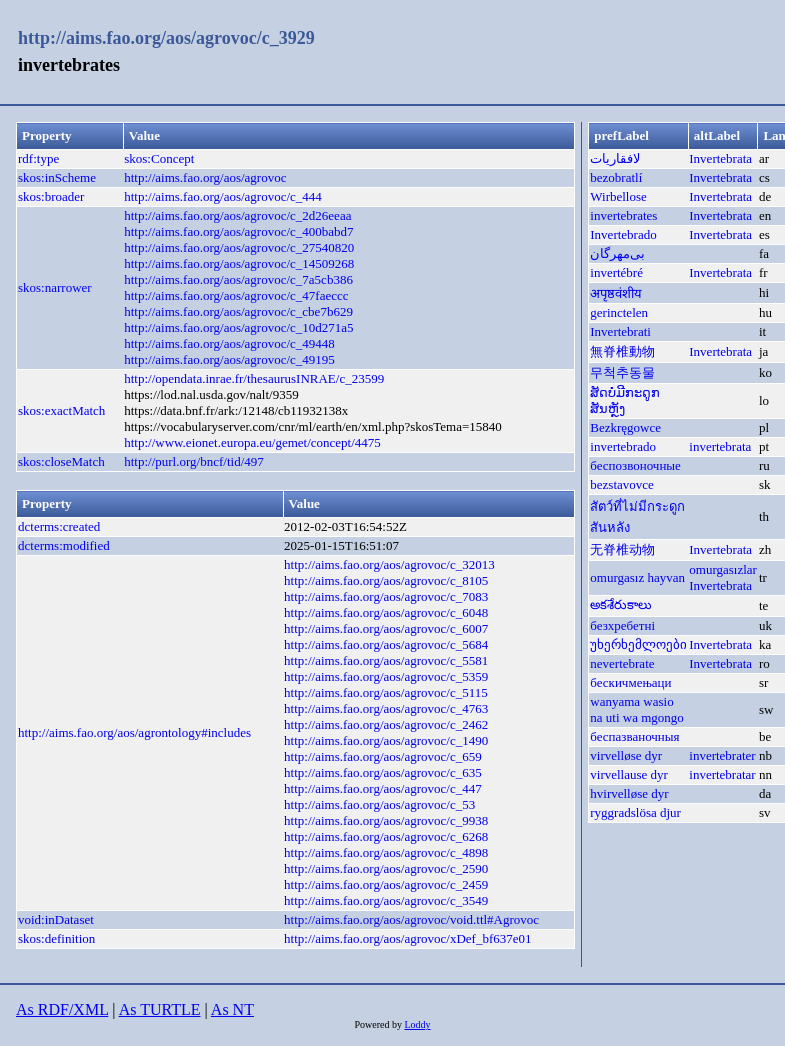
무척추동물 (622, 372)
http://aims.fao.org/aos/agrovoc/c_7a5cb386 (238, 279)
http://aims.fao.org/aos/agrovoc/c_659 (383, 756)
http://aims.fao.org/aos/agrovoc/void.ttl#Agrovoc (411, 919)
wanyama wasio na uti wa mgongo (637, 709)
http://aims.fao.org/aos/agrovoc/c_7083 (386, 596)
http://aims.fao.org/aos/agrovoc (205, 177)
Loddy (417, 1024)
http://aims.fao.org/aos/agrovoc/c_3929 (166, 38)
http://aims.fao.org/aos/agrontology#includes (134, 732)
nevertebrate (622, 663)
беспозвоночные (635, 465)
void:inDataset (56, 919)
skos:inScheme (57, 177)
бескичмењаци (630, 682)
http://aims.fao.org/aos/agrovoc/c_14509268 (239, 263)
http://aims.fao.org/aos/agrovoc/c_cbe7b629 (238, 311)
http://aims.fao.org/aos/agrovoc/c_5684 (386, 644)
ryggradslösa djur (635, 812)
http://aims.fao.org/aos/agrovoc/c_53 (379, 804)
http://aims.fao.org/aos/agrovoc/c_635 (383, 772)
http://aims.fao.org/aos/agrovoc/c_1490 (386, 740)
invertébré (616, 272)
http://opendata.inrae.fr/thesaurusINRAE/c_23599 (254, 378)
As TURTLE (160, 1009)
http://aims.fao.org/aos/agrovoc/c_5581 (386, 660)
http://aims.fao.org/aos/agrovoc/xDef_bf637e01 (407, 938)
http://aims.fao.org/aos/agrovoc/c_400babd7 (238, 231)
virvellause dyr (629, 774)
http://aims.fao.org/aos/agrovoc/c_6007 (386, 628)
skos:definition (56, 938)
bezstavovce (622, 484)
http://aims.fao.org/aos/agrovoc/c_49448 (229, 343)
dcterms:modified (64, 545)
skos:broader (51, 196)
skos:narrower (55, 287)
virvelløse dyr (626, 755)
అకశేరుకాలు (621, 604)
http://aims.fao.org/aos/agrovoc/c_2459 (386, 884)
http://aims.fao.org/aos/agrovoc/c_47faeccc (236, 295)
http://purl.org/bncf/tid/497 (194, 461)
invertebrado (623, 446)
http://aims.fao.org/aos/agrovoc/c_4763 (386, 708)
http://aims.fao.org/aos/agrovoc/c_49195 (229, 359)
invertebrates (623, 215)
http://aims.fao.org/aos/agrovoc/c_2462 (386, 724)
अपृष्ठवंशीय (616, 293)
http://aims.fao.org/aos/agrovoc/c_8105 (386, 580)
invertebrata (720, 446)
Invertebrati (620, 331)
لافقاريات (615, 158)
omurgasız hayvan (637, 577)
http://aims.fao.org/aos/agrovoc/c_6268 (386, 836)
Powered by (379, 1024)
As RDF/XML (62, 1009)
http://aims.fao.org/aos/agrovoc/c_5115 (386, 692)
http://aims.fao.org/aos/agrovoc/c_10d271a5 (238, 327)
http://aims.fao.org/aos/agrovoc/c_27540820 (239, 247)
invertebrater (722, 755)
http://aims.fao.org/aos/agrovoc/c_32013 (389, 564)
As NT (232, 1009)
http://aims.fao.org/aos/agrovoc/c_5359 (386, 676)
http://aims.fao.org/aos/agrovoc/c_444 (223, 196)
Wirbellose (618, 196)
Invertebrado (623, 234)
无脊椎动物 (622, 549)
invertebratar (722, 774)
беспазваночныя (634, 736)
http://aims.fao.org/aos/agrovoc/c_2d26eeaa (237, 215)
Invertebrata (720, 158)
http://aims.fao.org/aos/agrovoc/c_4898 (386, 852)
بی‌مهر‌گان (617, 253)
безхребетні (622, 625)
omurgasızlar (723, 569)
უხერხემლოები (638, 644)
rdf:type (38, 158)
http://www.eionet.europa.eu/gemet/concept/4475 (252, 442)
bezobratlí (616, 177)
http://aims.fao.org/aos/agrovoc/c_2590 (386, 868)
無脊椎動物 (622, 351)
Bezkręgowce (625, 427)
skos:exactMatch (61, 410)
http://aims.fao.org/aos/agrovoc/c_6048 (386, 612)
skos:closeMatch (61, 461)
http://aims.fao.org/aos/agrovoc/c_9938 (386, 820)
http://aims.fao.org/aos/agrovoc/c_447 (383, 788)
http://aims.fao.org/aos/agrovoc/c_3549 (386, 900)
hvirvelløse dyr (629, 793)
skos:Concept (159, 158)
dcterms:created (59, 526)
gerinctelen (619, 312)
